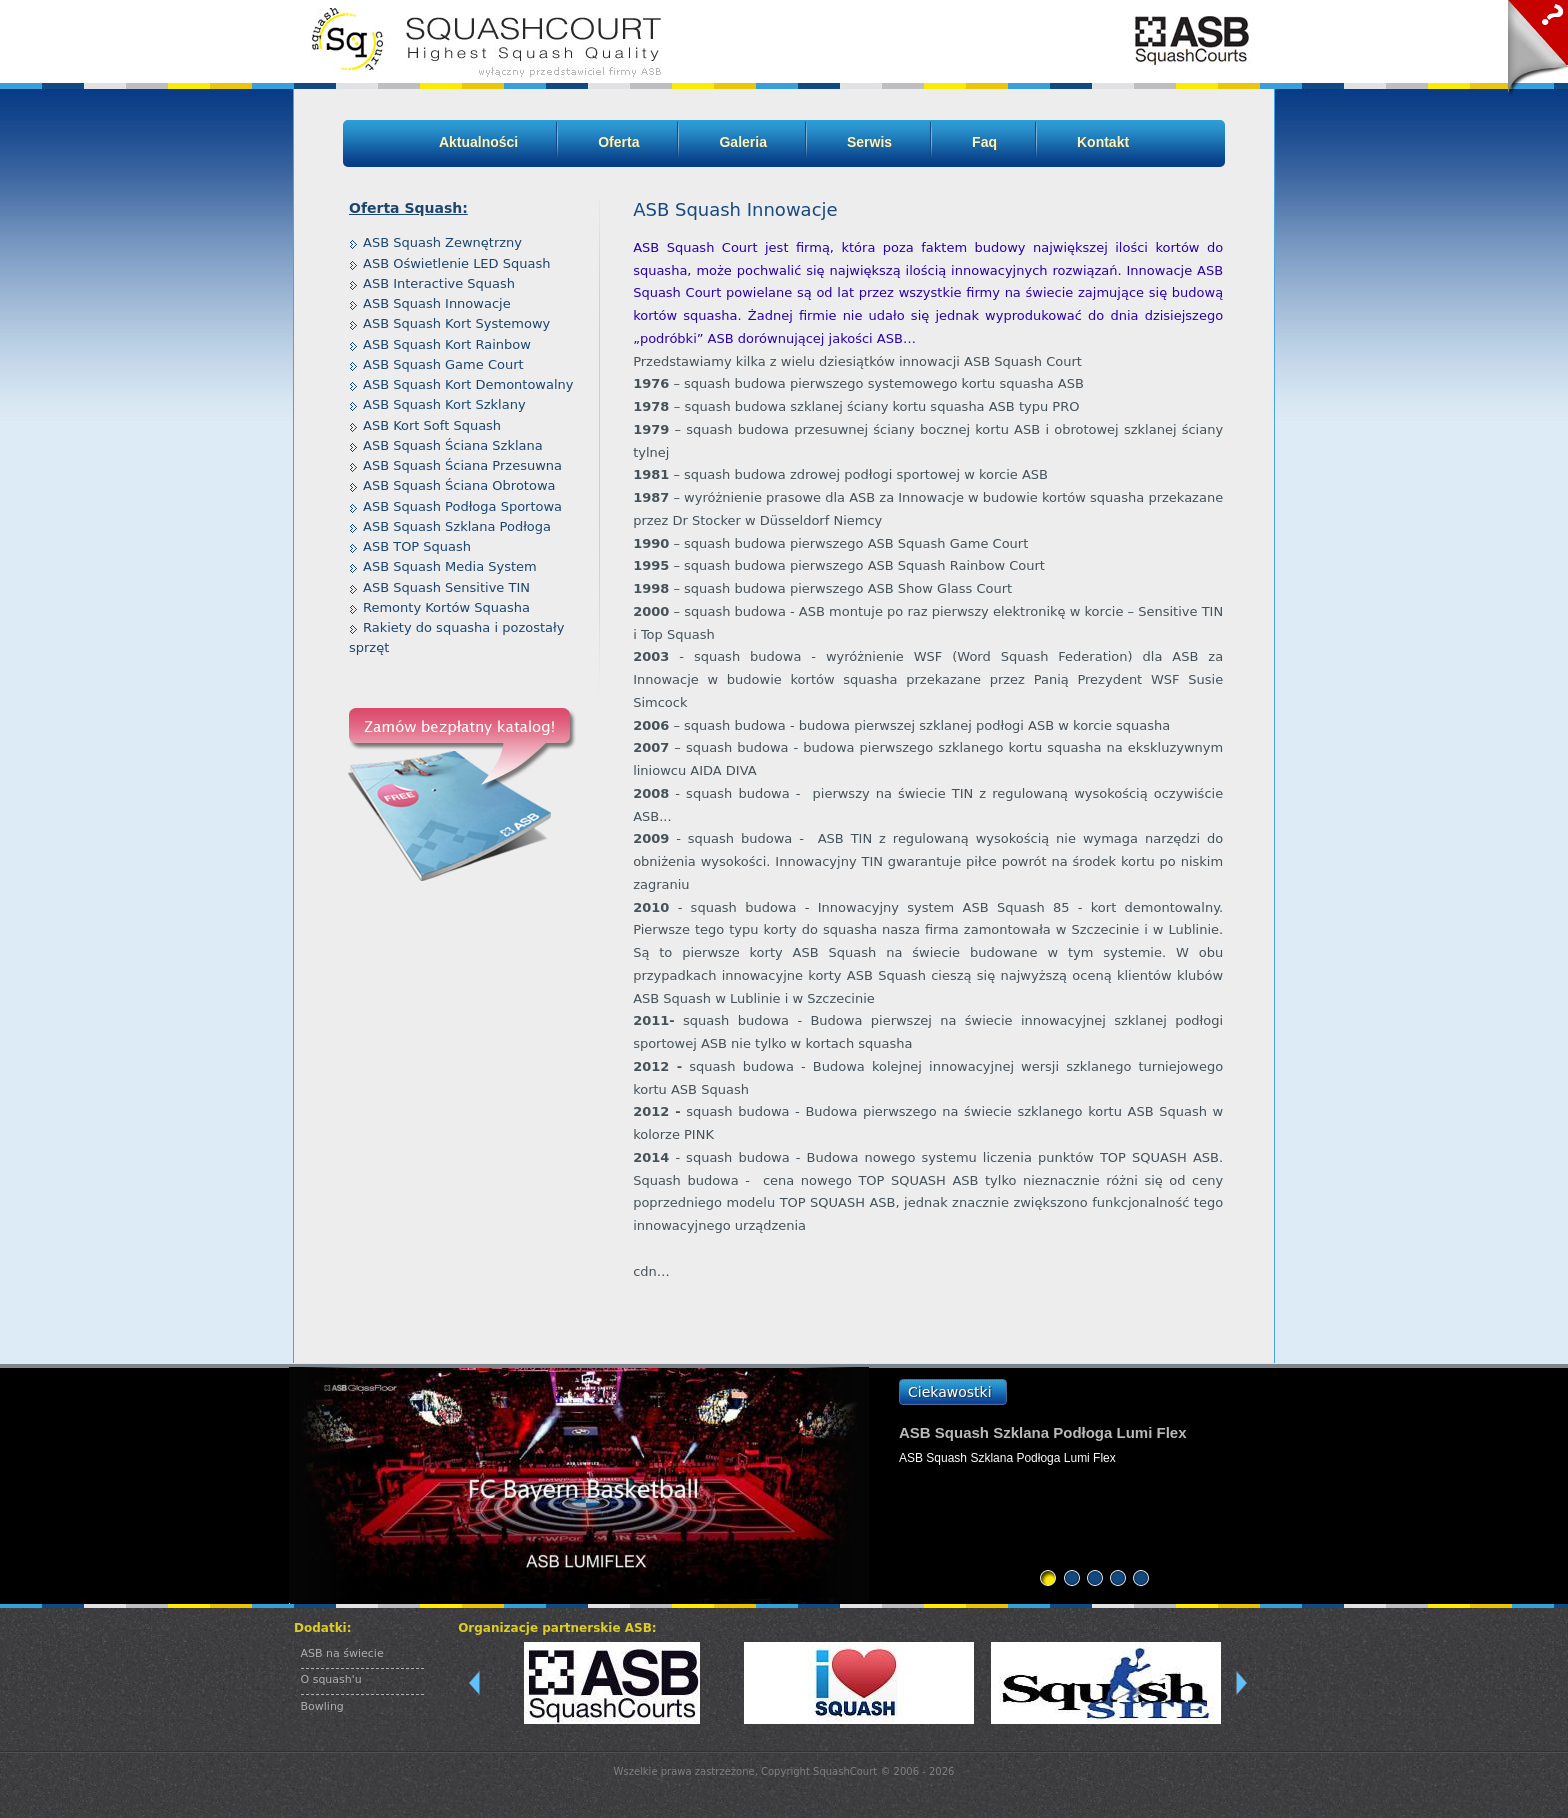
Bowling (322, 1706)
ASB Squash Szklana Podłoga (457, 526)
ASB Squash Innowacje (437, 303)
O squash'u (331, 1679)
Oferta (618, 142)
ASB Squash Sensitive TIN (446, 587)
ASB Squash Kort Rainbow (447, 344)
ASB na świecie (342, 1653)
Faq (984, 142)
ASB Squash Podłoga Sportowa (462, 506)
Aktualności (478, 142)
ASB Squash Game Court (443, 364)
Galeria (742, 142)
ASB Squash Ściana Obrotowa (459, 485)
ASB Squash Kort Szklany (444, 404)
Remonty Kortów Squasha (446, 607)
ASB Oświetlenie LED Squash (456, 263)
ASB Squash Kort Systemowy (456, 323)
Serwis (869, 142)
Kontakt (1103, 142)
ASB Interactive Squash (439, 283)
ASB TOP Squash (417, 546)
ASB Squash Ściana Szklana (453, 445)
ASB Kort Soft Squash (432, 425)
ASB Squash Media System (450, 566)
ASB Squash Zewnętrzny (442, 242)
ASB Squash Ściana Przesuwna (462, 465)
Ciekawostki (950, 1392)
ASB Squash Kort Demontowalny (468, 384)
